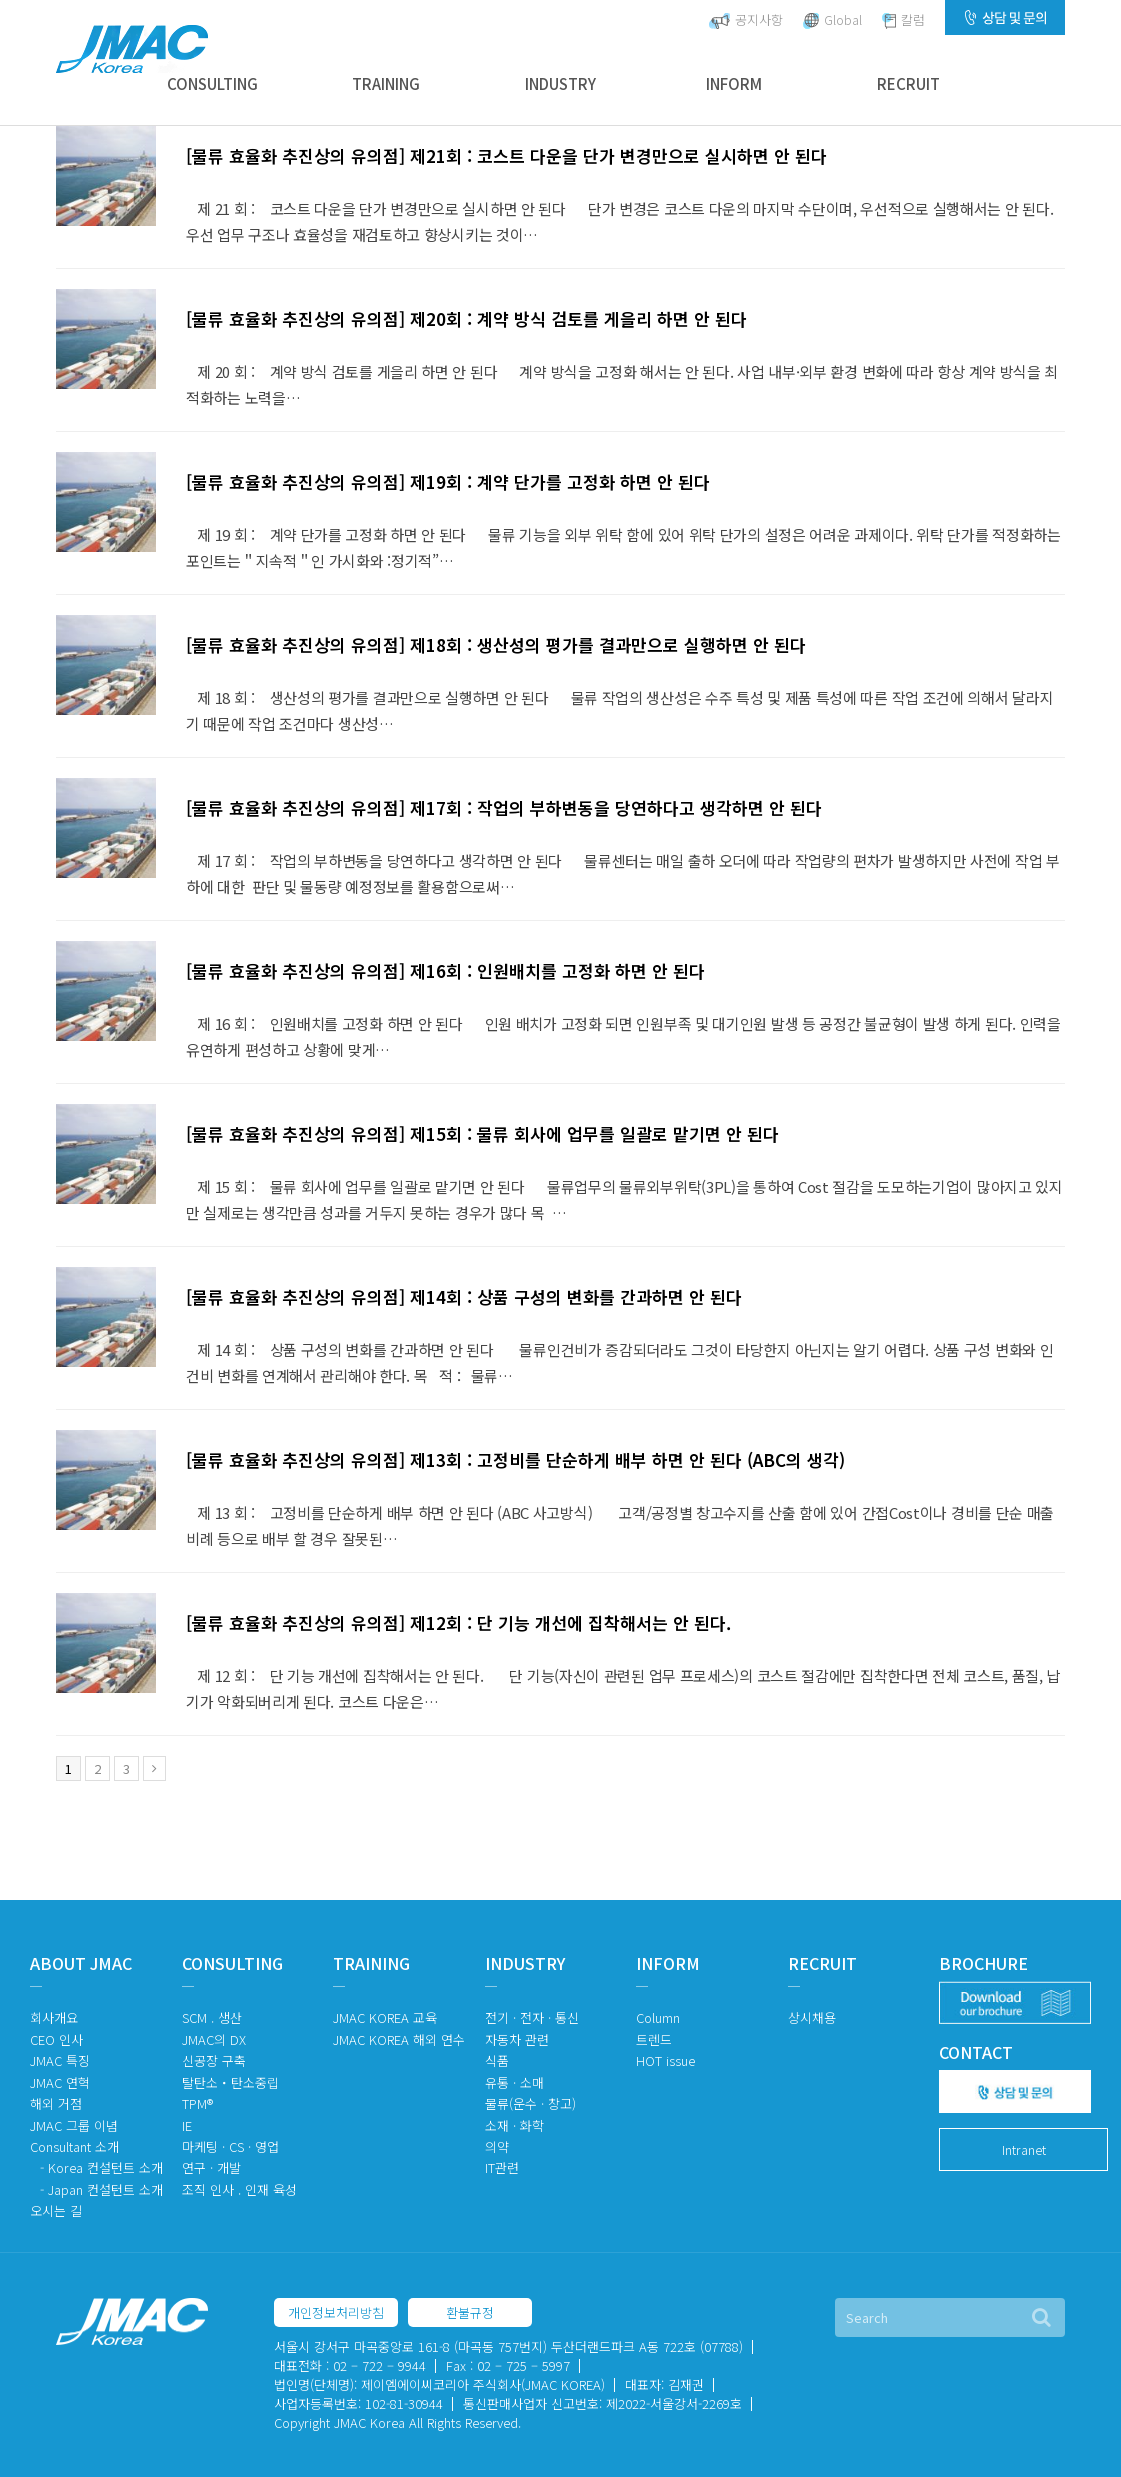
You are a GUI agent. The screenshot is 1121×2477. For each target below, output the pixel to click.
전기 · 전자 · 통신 (532, 2017)
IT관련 (502, 2167)
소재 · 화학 (514, 2125)
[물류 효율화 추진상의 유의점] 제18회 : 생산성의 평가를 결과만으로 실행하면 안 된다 (496, 644)
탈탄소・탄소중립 (230, 2082)
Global (832, 19)
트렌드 (654, 2039)
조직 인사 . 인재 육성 (239, 2189)
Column (658, 2017)
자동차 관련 (517, 2039)
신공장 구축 (214, 2060)
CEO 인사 (56, 2039)
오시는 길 (56, 2210)
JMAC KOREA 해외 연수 (399, 2039)
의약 (497, 2146)
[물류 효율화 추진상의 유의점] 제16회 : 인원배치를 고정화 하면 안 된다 (445, 970)
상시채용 (812, 2017)
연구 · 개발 (211, 2167)
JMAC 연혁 (60, 2082)
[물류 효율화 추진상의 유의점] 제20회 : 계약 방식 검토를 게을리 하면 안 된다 (466, 318)
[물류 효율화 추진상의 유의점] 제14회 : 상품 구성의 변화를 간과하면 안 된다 (464, 1296)
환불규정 (470, 2312)
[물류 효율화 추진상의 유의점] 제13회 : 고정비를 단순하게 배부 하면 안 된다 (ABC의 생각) (515, 1459)
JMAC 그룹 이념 (74, 2125)
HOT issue (665, 2060)
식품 (497, 2060)
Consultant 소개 (74, 2146)
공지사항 (746, 19)
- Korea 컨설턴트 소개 (101, 2167)
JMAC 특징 (60, 2060)
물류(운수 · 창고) (530, 2103)
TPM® (197, 2103)
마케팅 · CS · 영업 (230, 2146)
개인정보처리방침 (336, 2312)
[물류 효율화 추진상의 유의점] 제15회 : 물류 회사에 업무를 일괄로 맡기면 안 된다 (482, 1133)
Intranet (1024, 2149)
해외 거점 (56, 2103)
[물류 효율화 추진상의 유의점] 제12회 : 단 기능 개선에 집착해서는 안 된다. (458, 1622)
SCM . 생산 (212, 2017)
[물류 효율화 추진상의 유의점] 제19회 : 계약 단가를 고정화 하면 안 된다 (448, 481)
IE (187, 2125)
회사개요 (54, 2017)
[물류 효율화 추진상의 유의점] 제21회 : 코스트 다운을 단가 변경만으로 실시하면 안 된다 (506, 155)
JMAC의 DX (214, 2039)
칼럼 (903, 19)
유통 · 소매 (514, 2082)
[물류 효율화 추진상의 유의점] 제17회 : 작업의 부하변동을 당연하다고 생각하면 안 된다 (504, 807)
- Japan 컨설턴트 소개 (101, 2189)
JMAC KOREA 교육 (385, 2017)
